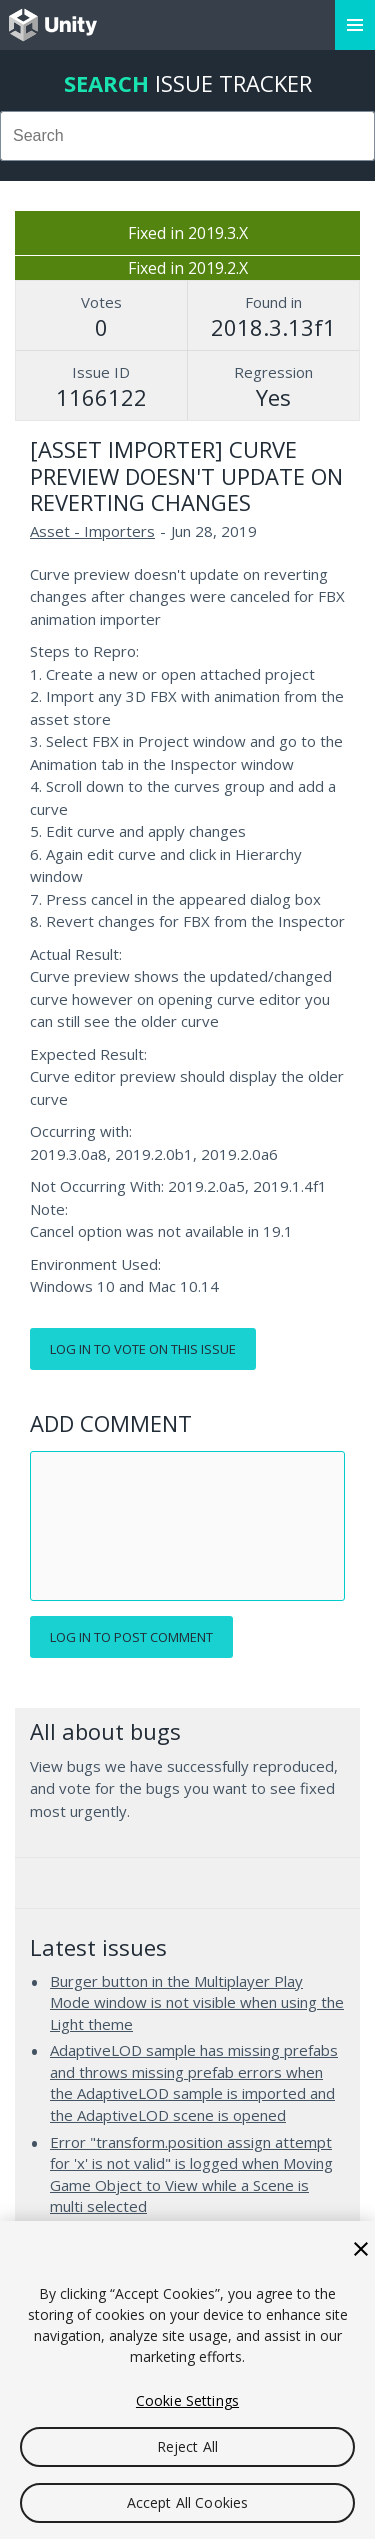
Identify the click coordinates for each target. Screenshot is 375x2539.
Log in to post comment (131, 1637)
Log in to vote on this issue (143, 1349)
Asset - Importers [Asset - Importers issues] (92, 531)
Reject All (187, 2446)
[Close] (361, 2249)
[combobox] (187, 136)
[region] (187, 2380)
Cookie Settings (187, 2400)
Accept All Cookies (188, 2502)
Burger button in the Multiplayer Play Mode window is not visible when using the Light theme (197, 2002)
